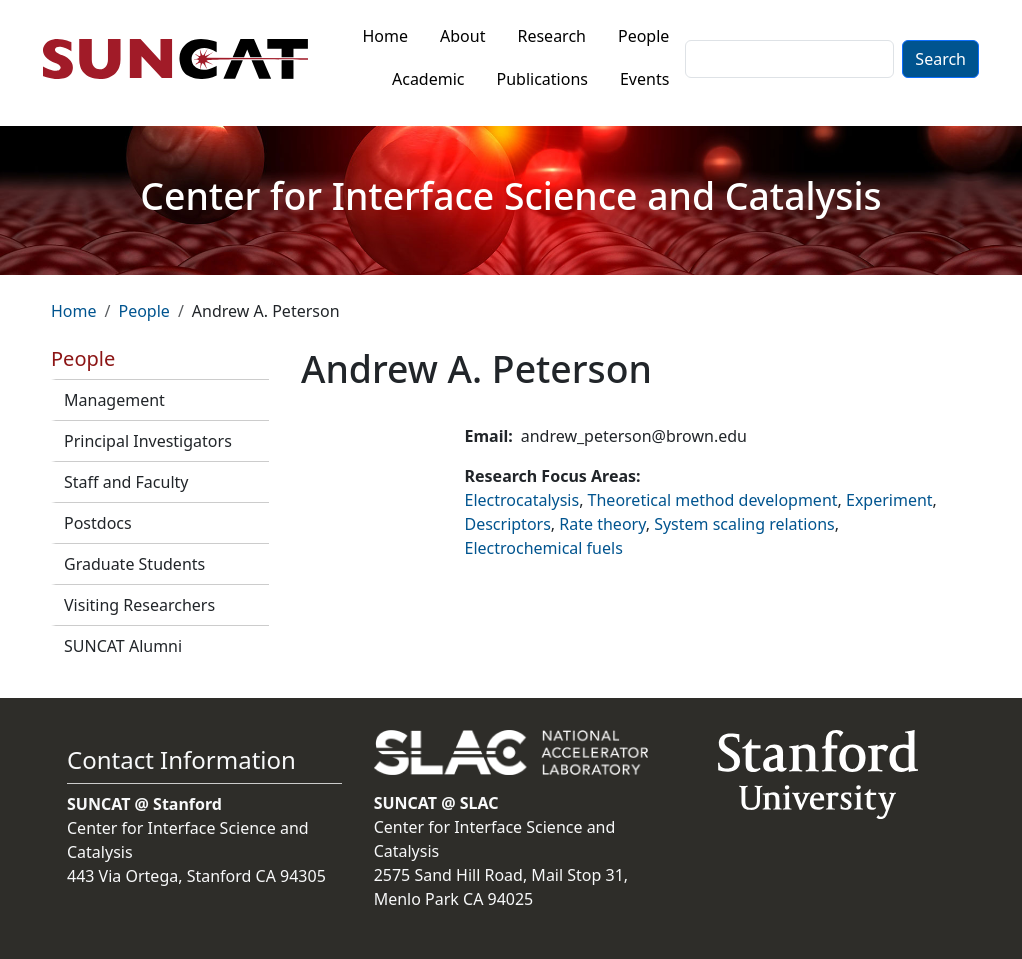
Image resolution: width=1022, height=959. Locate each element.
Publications (542, 79)
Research (551, 36)
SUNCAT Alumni (123, 646)
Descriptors (508, 524)
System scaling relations (744, 524)
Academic (428, 79)
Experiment (889, 500)
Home (386, 36)
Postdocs (98, 523)
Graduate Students (134, 564)
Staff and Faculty (126, 482)
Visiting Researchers (139, 605)
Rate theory (602, 524)
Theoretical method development (713, 500)
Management (114, 400)
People (643, 36)
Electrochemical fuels (544, 548)
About (462, 36)
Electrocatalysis (522, 500)
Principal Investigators (148, 441)
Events (644, 79)
